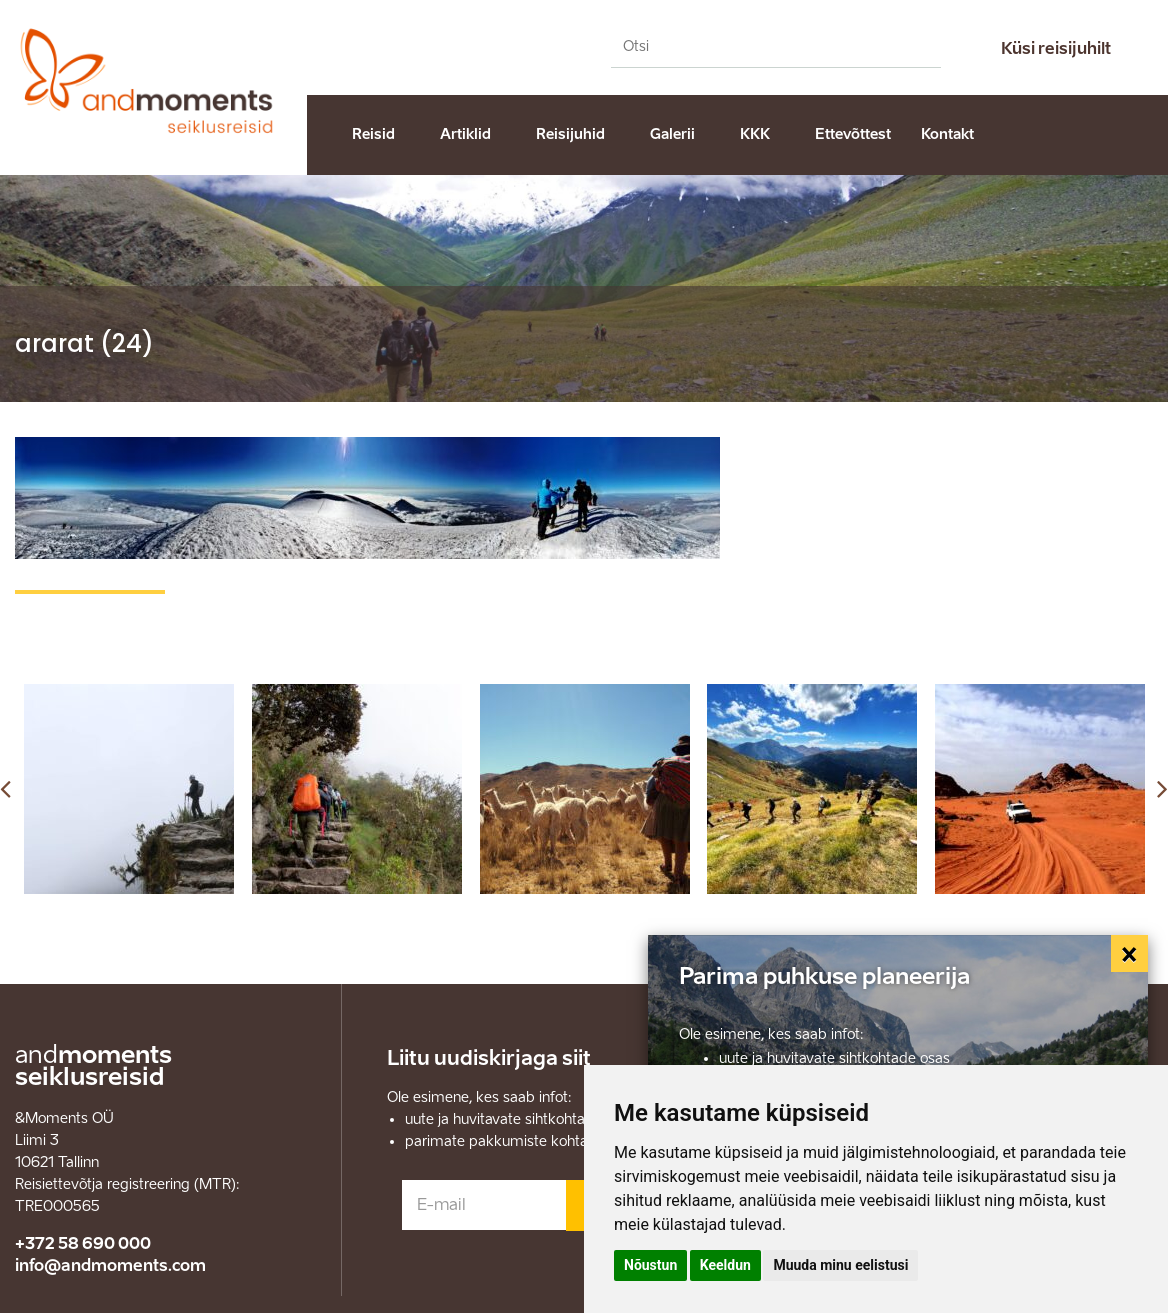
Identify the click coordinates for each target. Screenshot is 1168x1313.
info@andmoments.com (110, 1265)
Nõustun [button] (650, 1265)
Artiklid (465, 134)
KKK (755, 134)
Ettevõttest (853, 134)
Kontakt (947, 134)
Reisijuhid (570, 134)
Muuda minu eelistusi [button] (840, 1265)
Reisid (373, 134)
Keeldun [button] (725, 1265)
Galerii (672, 134)
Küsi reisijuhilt (1056, 48)
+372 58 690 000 (83, 1243)
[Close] (1130, 954)
